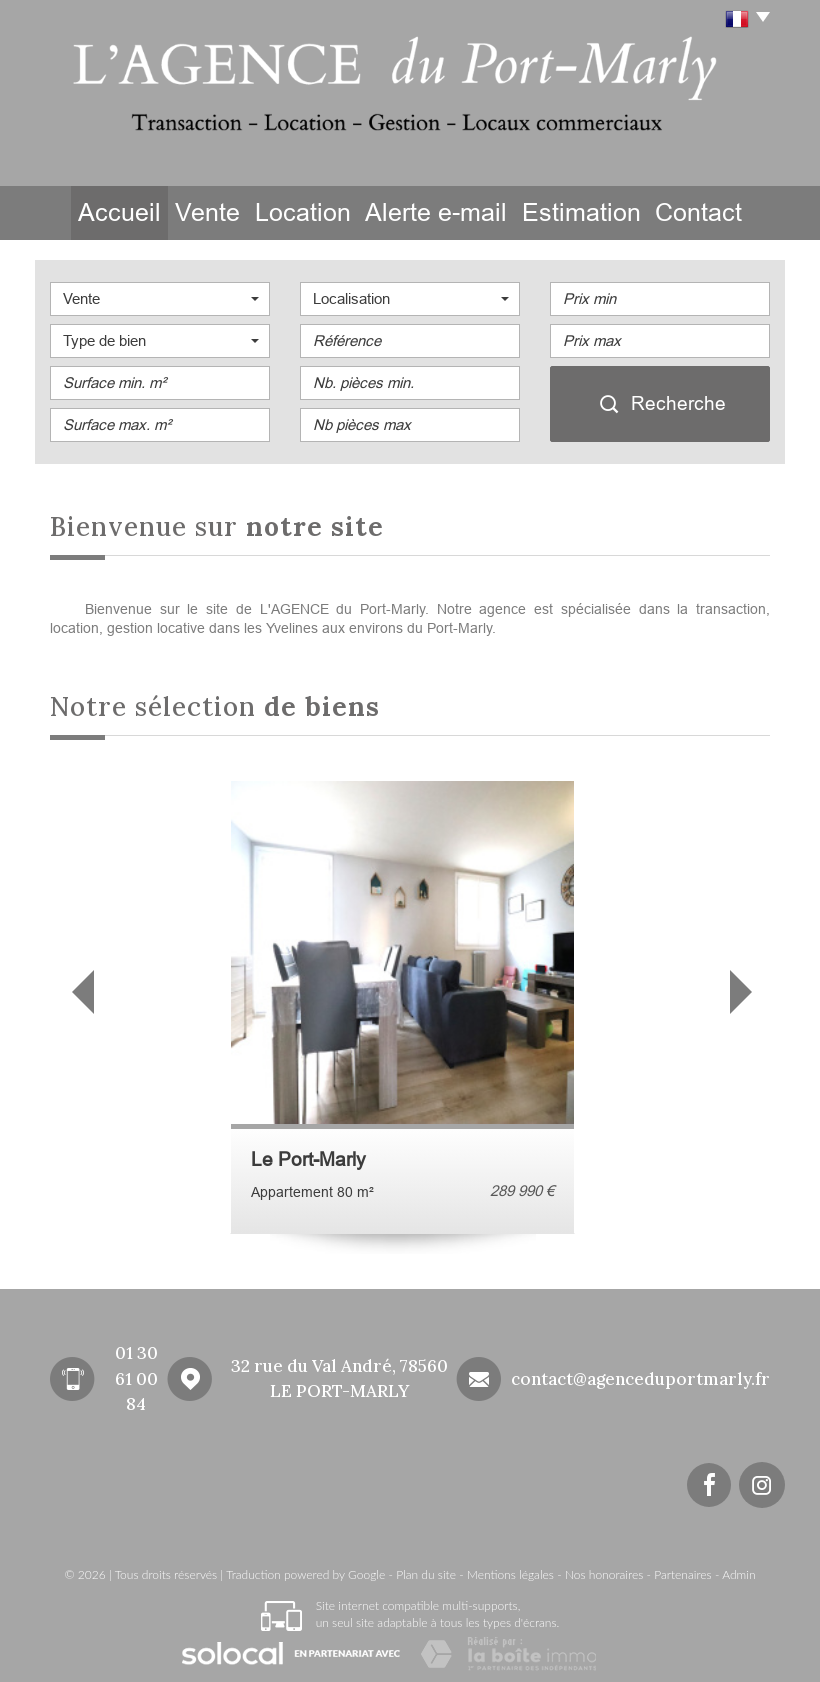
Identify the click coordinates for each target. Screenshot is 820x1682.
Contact (713, 211)
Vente (211, 211)
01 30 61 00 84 (136, 1375)
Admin (738, 1570)
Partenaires (682, 1570)
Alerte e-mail (453, 211)
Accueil (105, 211)
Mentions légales (510, 1570)
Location (321, 211)
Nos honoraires (604, 1570)
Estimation (591, 211)
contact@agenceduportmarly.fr (640, 1375)
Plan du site (426, 1570)
